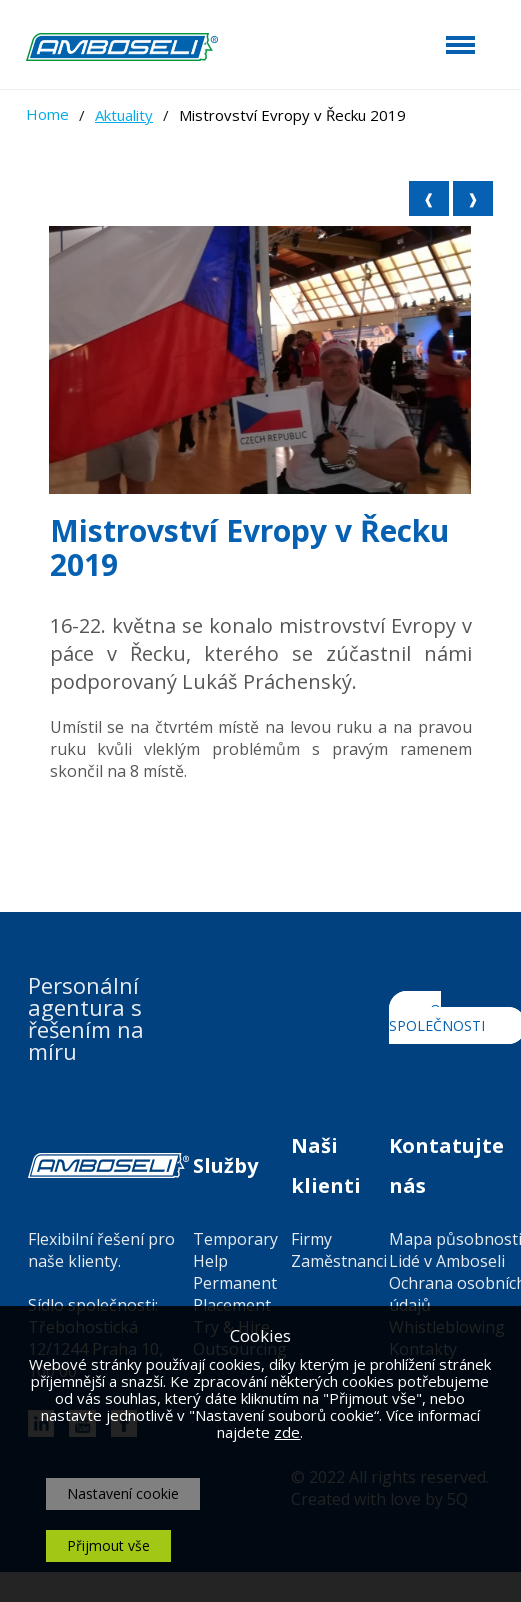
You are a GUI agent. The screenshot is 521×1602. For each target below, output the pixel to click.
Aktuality (124, 115)
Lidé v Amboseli (447, 1261)
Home (47, 114)
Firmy (311, 1239)
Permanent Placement (235, 1294)
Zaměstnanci (339, 1261)
